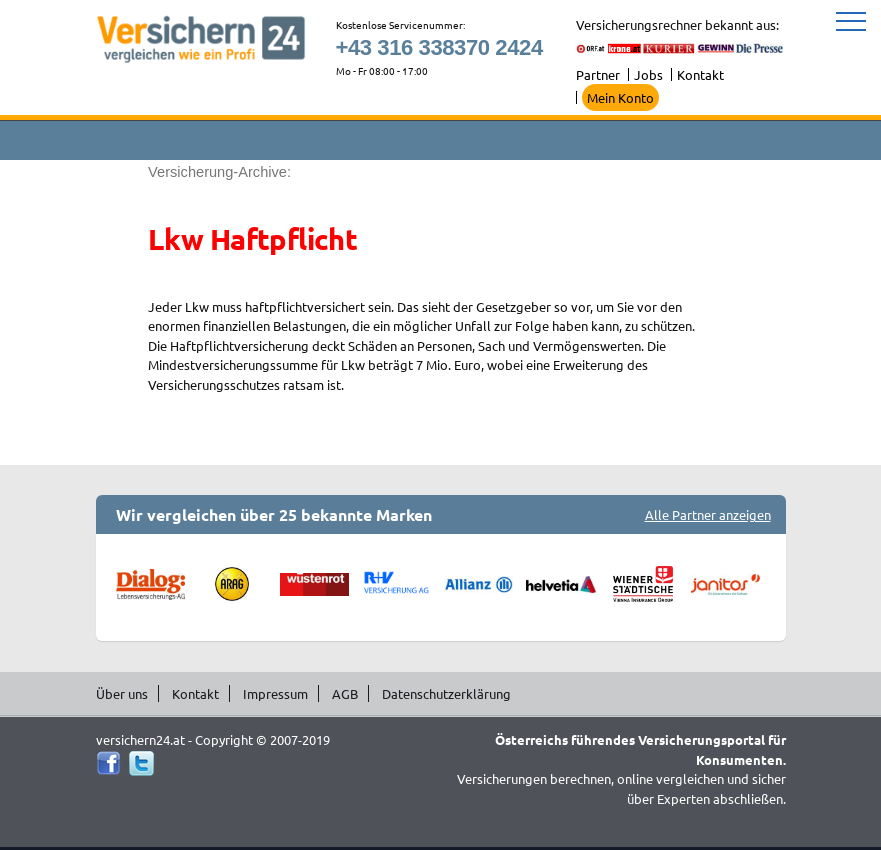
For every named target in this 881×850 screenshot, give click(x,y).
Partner (598, 74)
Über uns (122, 693)
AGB (345, 693)
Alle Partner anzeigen (708, 514)
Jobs (648, 74)
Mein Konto (620, 97)
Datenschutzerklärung (446, 693)
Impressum (275, 693)
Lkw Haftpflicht (252, 239)
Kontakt (700, 74)
